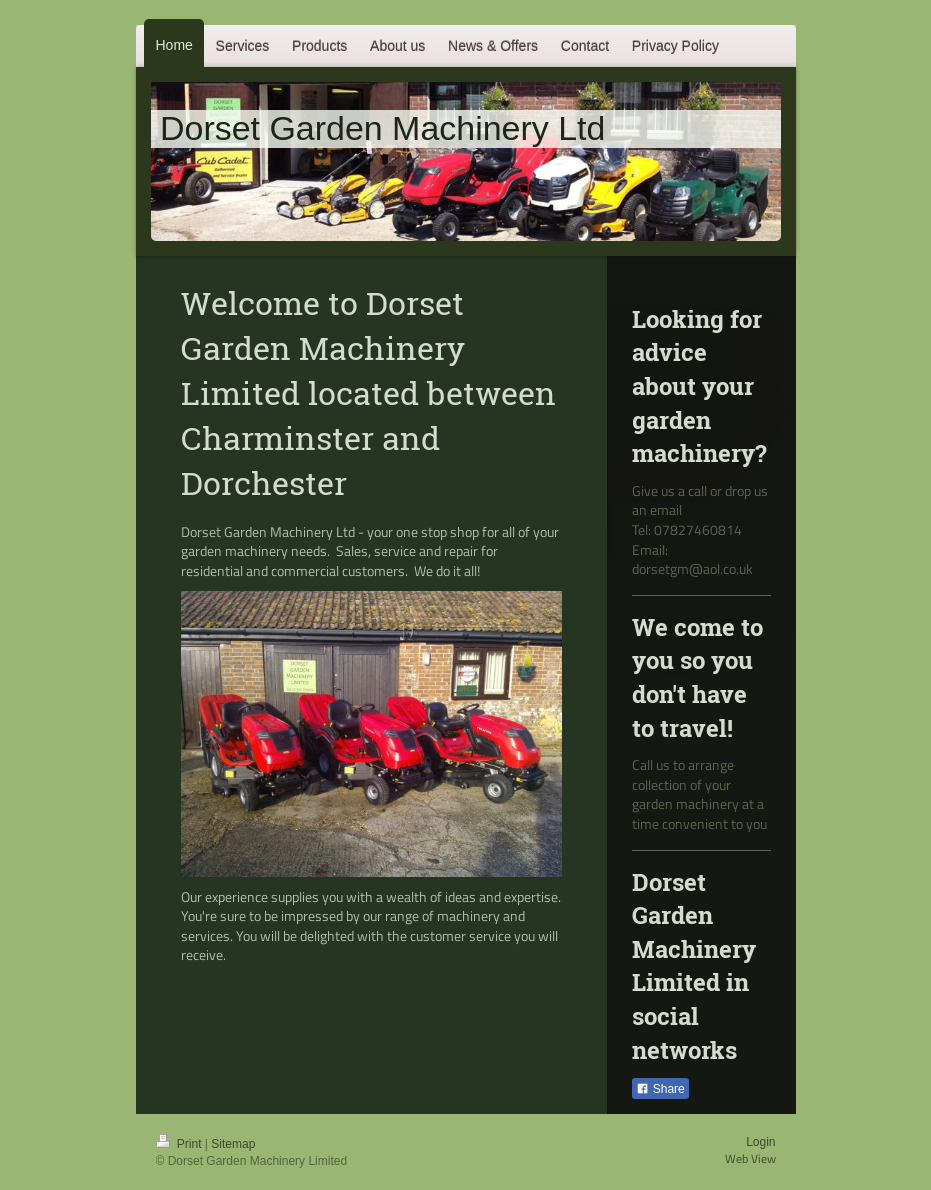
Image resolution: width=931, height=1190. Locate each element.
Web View (750, 1158)
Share (660, 1089)
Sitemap (233, 1144)
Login (760, 1142)
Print (180, 1144)
